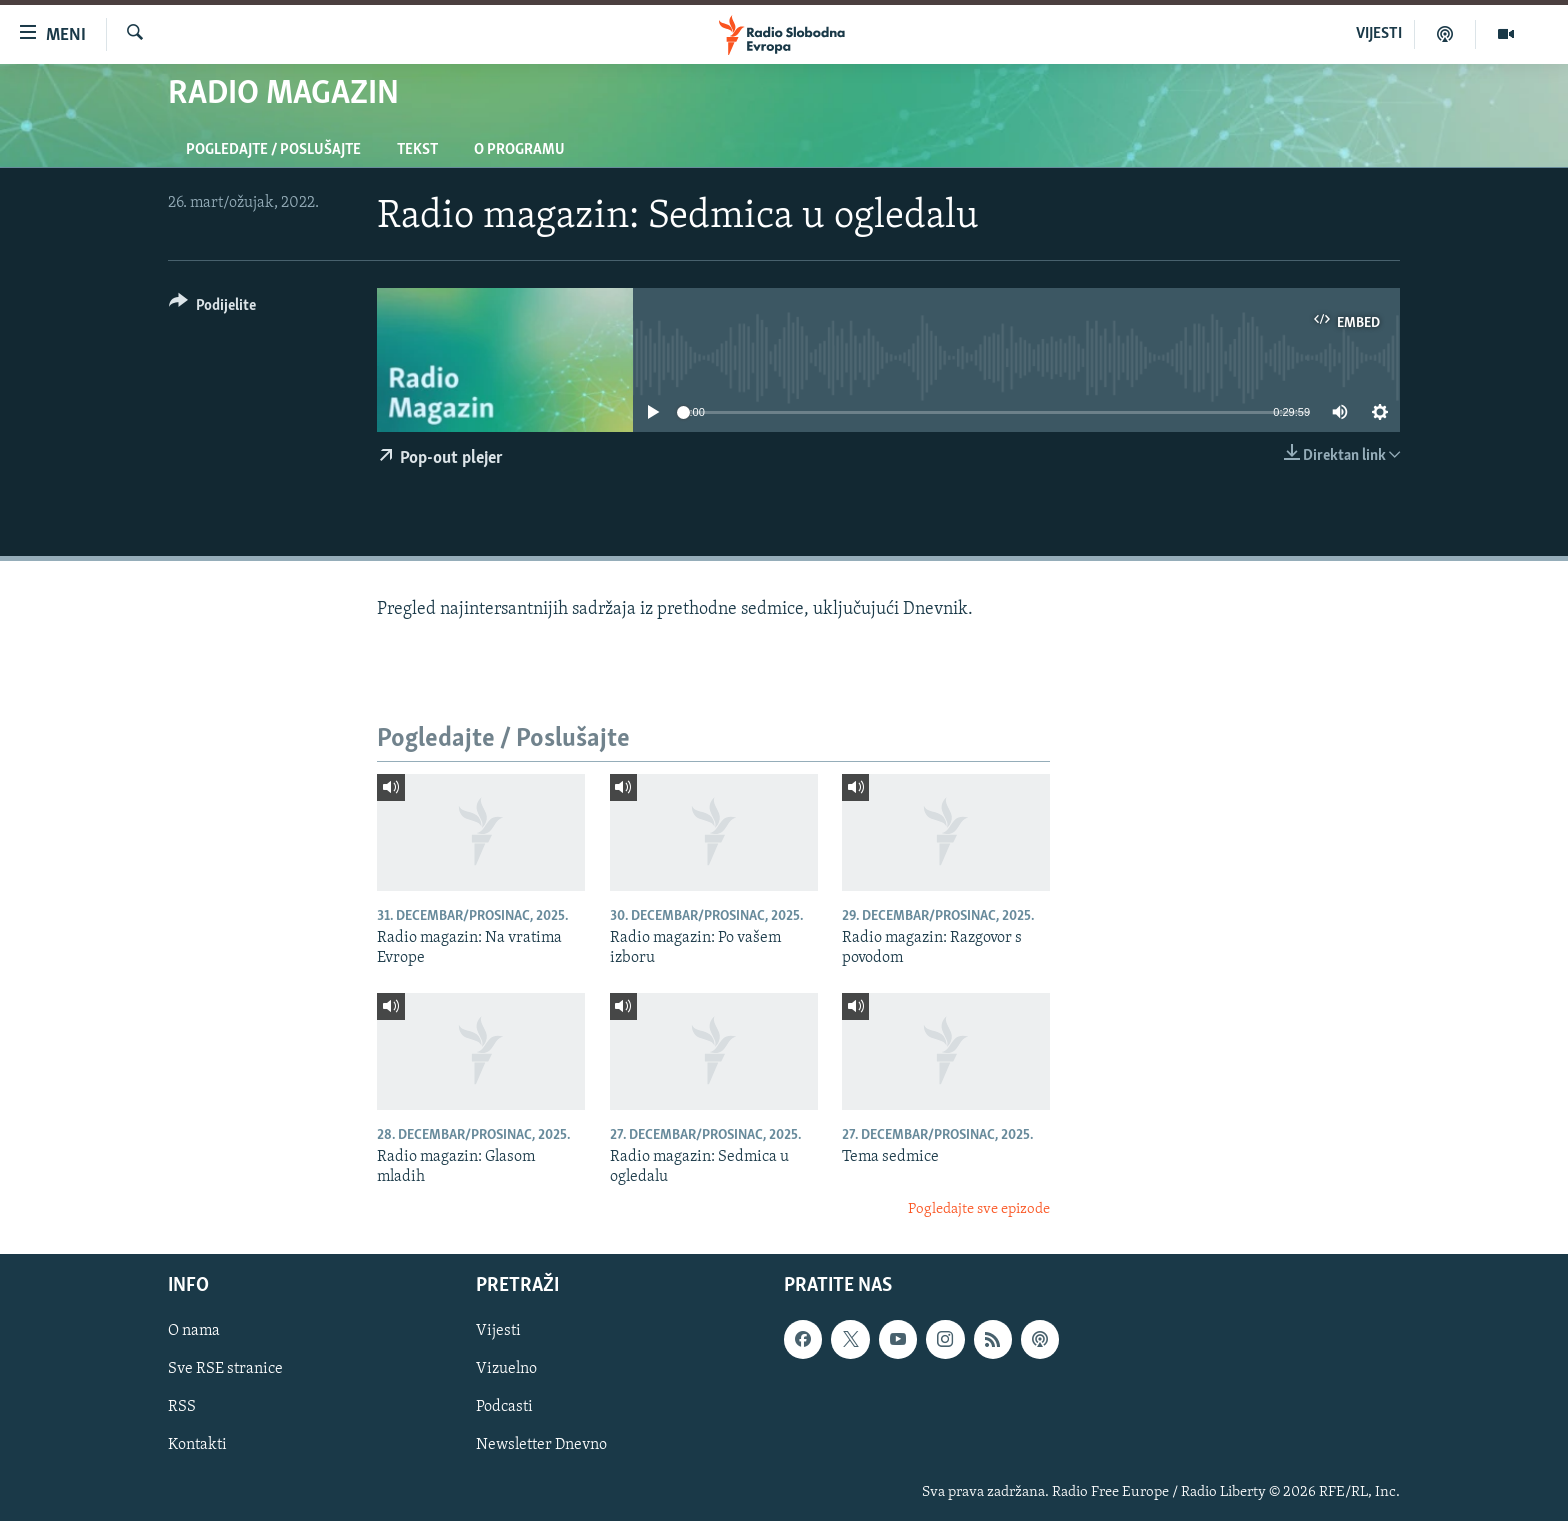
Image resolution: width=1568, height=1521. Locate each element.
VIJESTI (1379, 34)
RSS (182, 1408)
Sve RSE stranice (225, 1370)
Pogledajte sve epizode (979, 1209)
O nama (194, 1332)
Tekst (417, 150)
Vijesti (498, 1332)
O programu (519, 150)
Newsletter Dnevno (541, 1446)
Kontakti (197, 1446)
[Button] (212, 308)
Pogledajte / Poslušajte (273, 150)
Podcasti (504, 1408)
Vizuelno (506, 1370)
